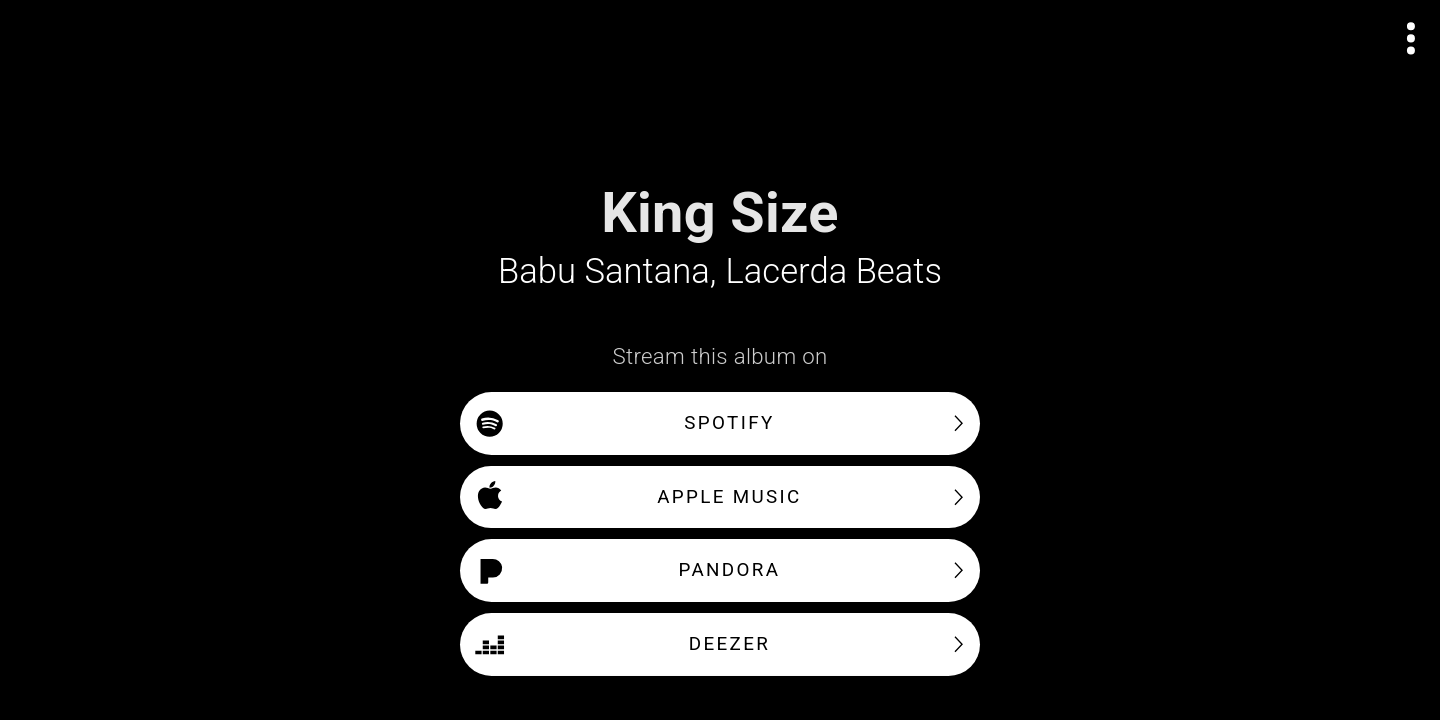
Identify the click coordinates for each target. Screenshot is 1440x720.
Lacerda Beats (834, 271)
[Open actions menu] (1411, 38)
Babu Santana (604, 271)
